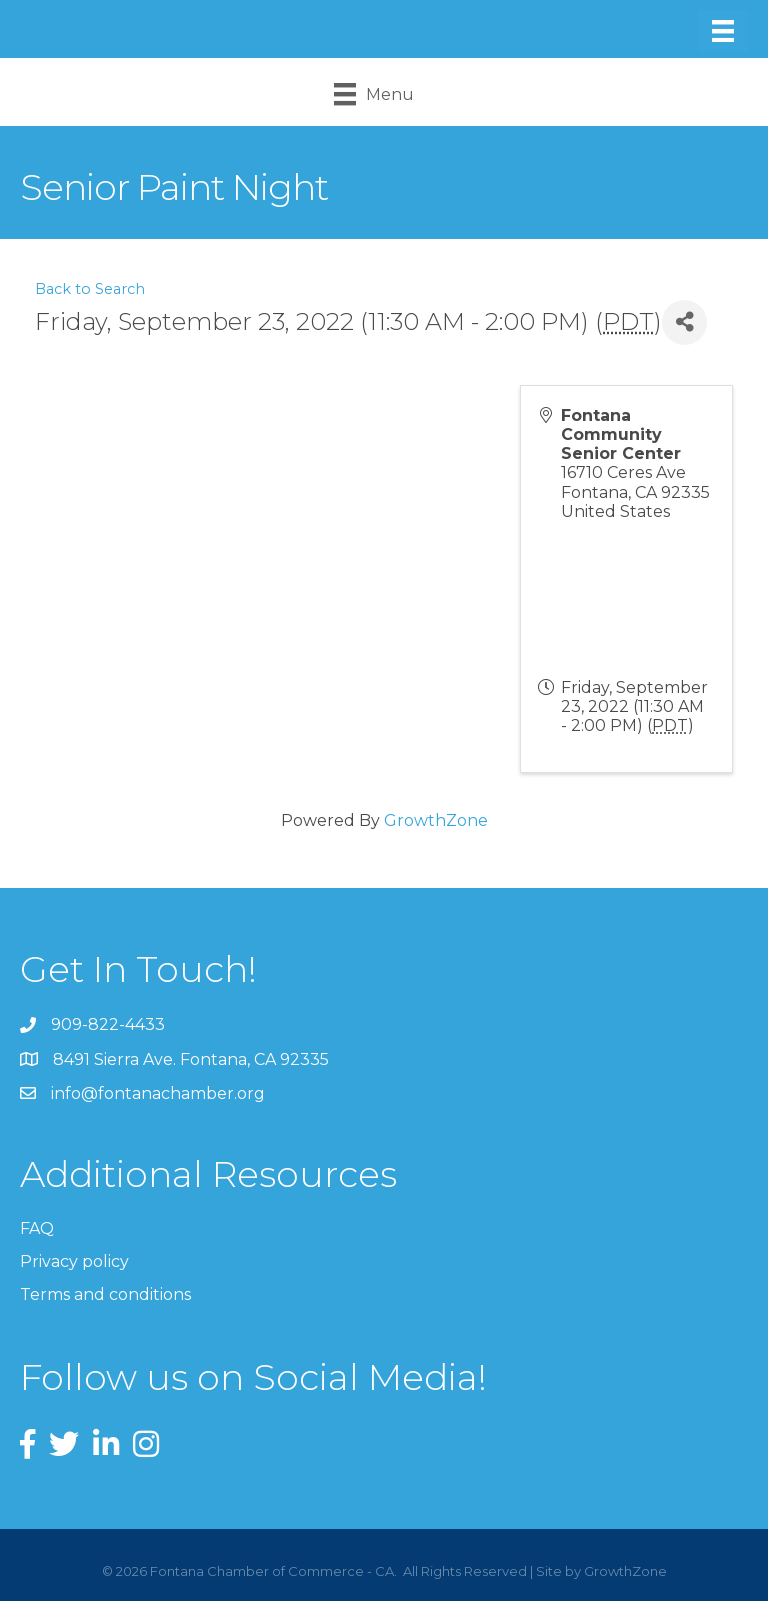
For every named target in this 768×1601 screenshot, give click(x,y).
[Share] (684, 322)
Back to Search (90, 289)
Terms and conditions (105, 1294)
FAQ (37, 1228)
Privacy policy (74, 1261)
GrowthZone (436, 820)
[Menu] (723, 31)
